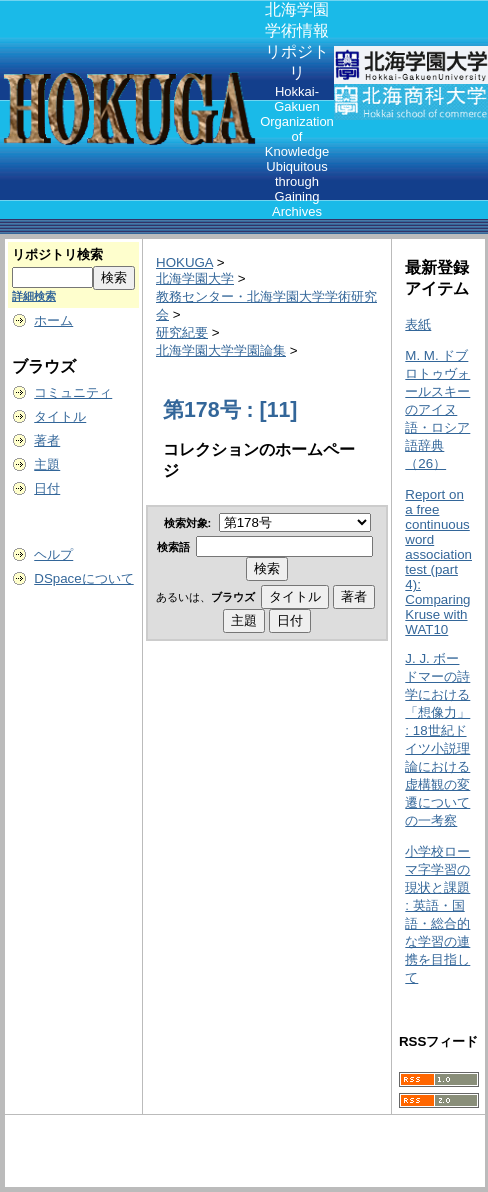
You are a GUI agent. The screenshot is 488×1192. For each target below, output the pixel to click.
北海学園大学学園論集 (221, 350)
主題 (47, 464)
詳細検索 (34, 296)
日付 (47, 488)
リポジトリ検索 (57, 254)
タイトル (60, 416)
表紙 (418, 324)
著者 (47, 440)
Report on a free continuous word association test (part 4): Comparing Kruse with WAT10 (438, 562)
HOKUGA (184, 262)
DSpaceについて (83, 578)
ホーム (53, 320)
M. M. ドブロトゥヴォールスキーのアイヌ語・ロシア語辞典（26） (437, 409)
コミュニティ (73, 392)
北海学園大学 (195, 278)
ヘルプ (53, 554)
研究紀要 (182, 332)
